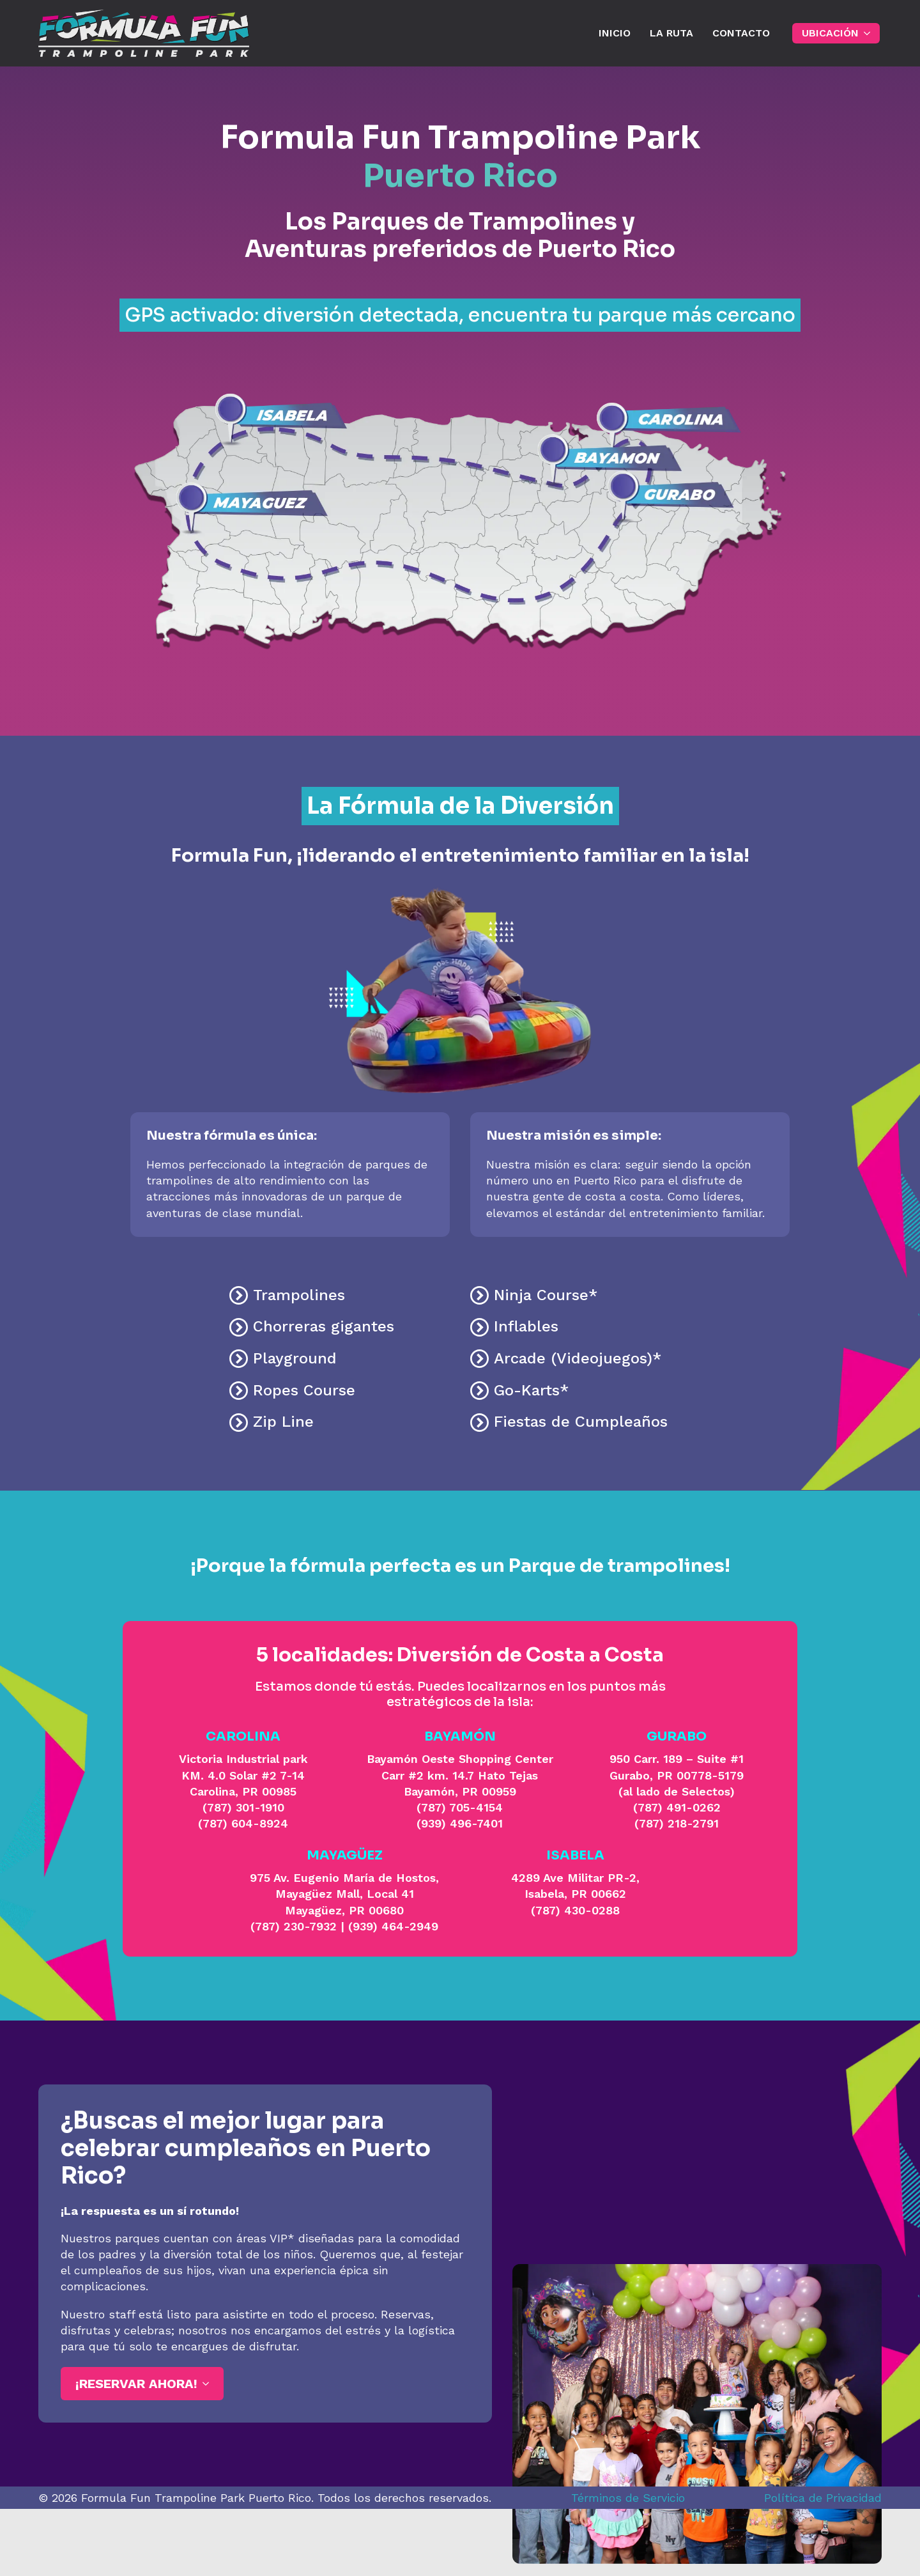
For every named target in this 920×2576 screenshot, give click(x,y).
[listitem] (272, 415)
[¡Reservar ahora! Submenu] (207, 2383)
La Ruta (671, 33)
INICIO (615, 33)
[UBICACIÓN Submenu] (869, 33)
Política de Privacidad (823, 2497)
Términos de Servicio (628, 2497)
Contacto (741, 33)
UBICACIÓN (830, 33)
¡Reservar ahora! (136, 2383)
